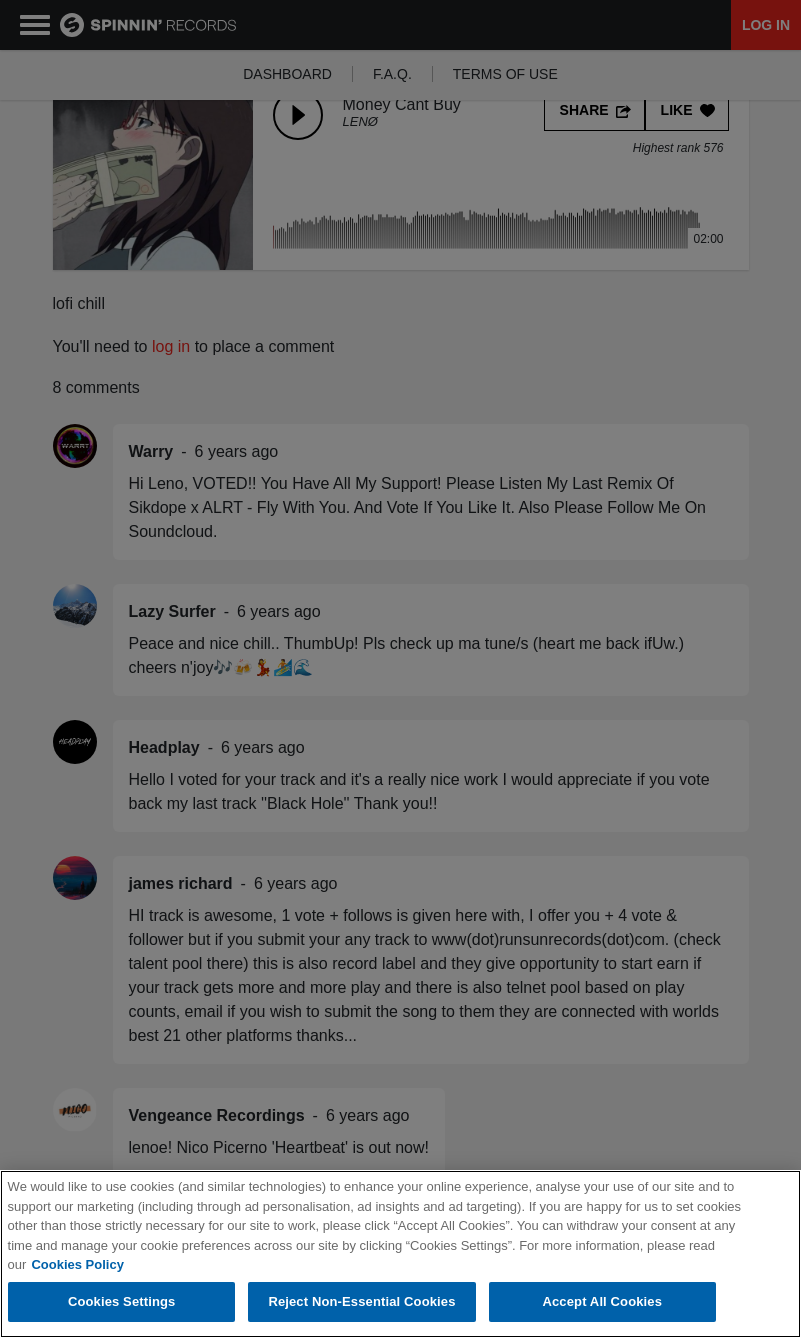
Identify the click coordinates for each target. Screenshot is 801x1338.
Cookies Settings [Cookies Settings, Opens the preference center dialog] (122, 1302)
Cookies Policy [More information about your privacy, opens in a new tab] (77, 1265)
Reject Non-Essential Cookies (361, 1302)
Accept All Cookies (602, 1302)
